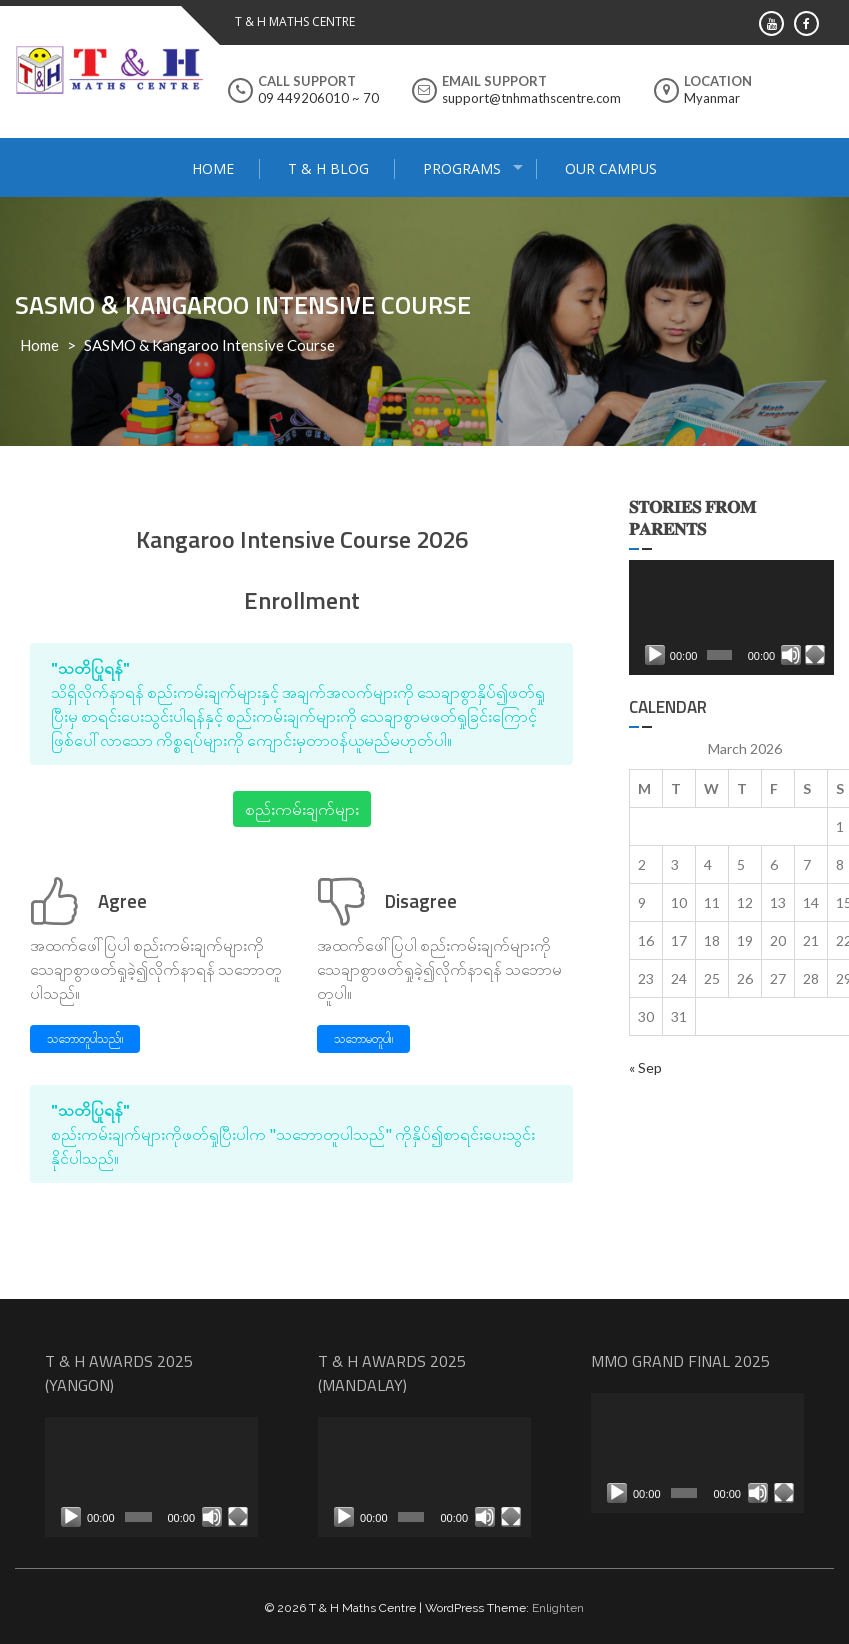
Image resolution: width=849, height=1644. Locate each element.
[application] (731, 617)
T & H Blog (328, 168)
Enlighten (558, 1608)
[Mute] (791, 655)
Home (213, 168)
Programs (462, 168)
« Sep (645, 1067)
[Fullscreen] (815, 655)
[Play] (655, 655)
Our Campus (611, 168)
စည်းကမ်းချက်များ (302, 808)
